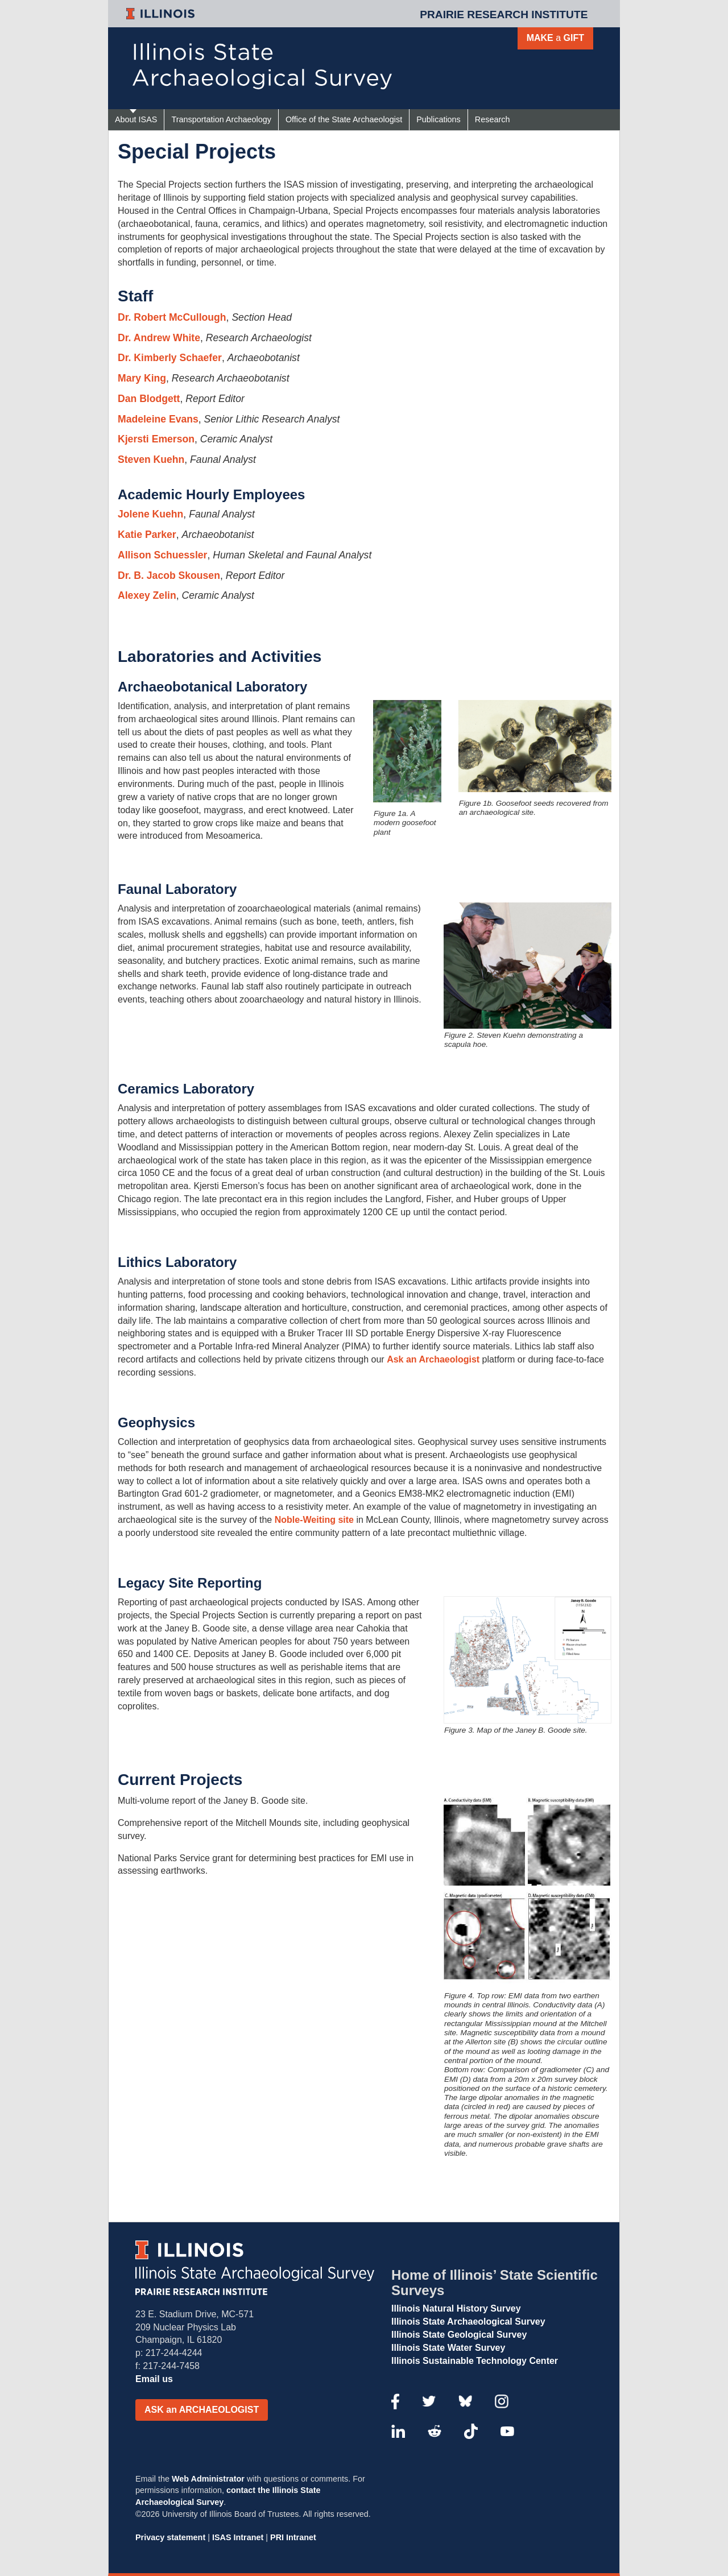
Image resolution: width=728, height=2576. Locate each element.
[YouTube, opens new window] (507, 2430)
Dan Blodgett (149, 398)
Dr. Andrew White (159, 337)
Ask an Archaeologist (433, 1359)
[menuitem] (136, 119)
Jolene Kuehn (150, 514)
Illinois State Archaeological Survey (468, 2321)
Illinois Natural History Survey (456, 2308)
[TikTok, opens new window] (471, 2430)
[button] (201, 2410)
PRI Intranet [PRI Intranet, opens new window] (293, 2537)
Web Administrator (208, 2478)
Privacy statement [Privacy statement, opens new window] (170, 2537)
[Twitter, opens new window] (429, 2400)
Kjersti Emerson (156, 439)
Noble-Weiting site (314, 1520)
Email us (154, 2379)
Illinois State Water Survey (448, 2348)
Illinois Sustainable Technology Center (474, 2361)
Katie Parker (147, 534)
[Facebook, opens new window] (395, 2400)
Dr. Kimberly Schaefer (170, 357)
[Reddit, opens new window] (434, 2430)
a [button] (555, 38)
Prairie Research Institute (504, 14)
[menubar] (338, 119)
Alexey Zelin (147, 595)
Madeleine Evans (158, 419)
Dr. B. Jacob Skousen (169, 575)
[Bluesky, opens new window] (465, 2400)
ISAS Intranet (237, 2537)
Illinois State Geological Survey (459, 2334)
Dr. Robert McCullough (172, 317)
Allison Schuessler (162, 555)
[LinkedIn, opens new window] (398, 2430)
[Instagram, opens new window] (501, 2400)
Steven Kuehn (151, 459)
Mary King (142, 378)
